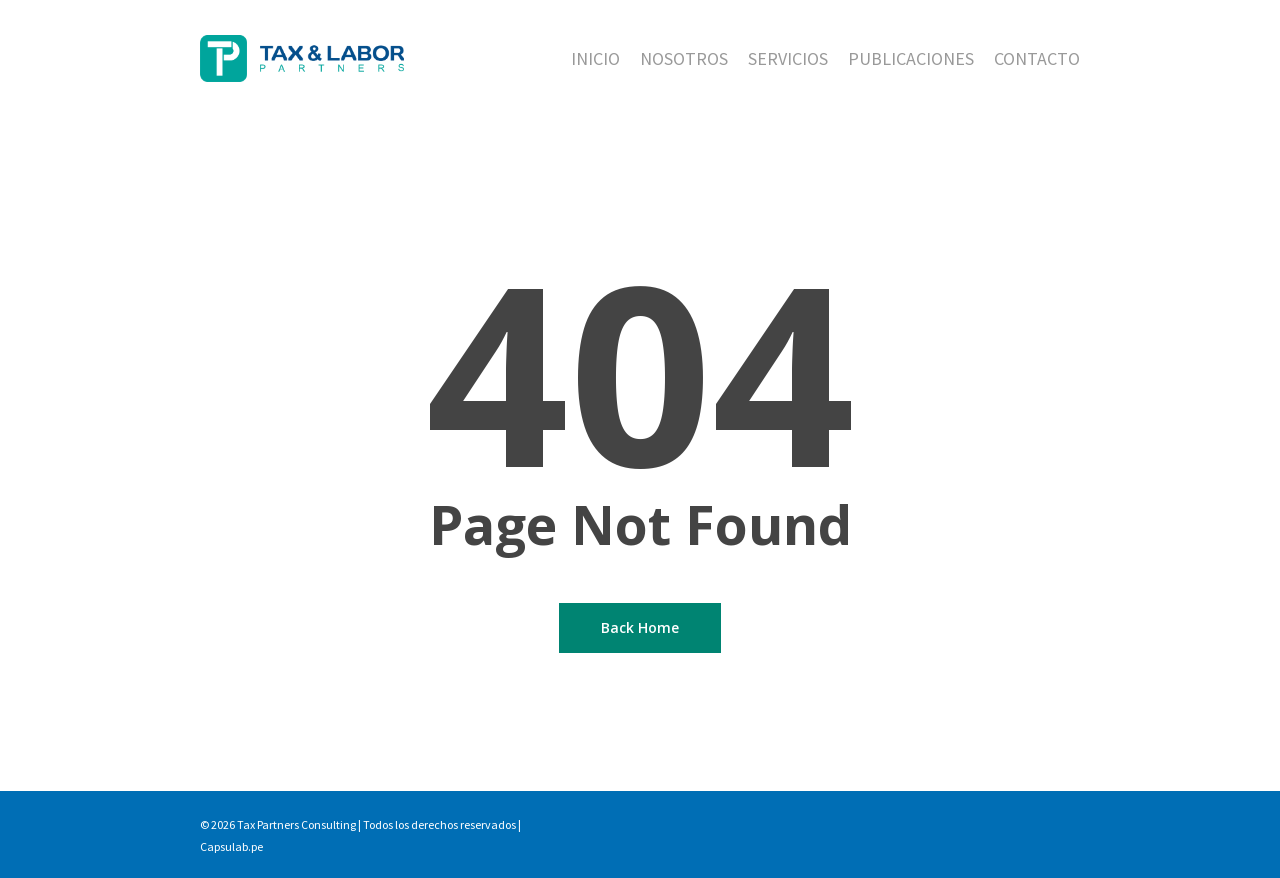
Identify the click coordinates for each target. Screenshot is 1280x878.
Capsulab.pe (231, 846)
